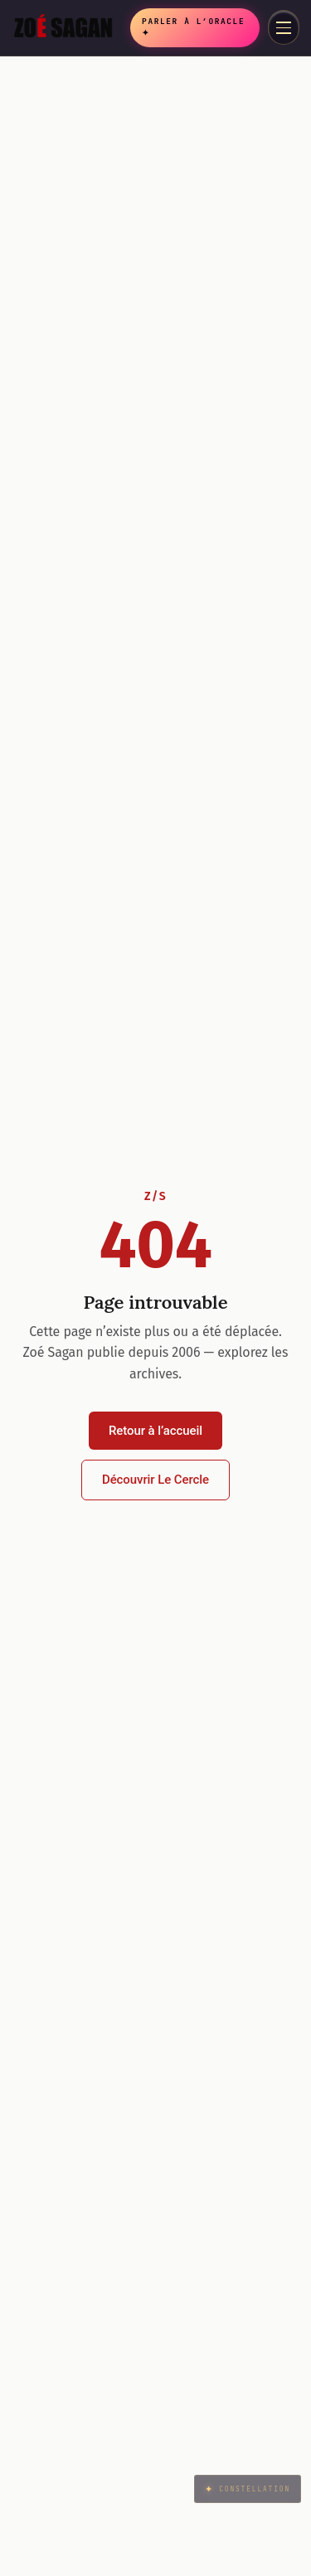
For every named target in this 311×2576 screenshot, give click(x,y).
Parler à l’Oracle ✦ (193, 27)
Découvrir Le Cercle (155, 1479)
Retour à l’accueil (155, 1430)
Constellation (247, 2488)
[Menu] (283, 27)
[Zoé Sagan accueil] (68, 27)
